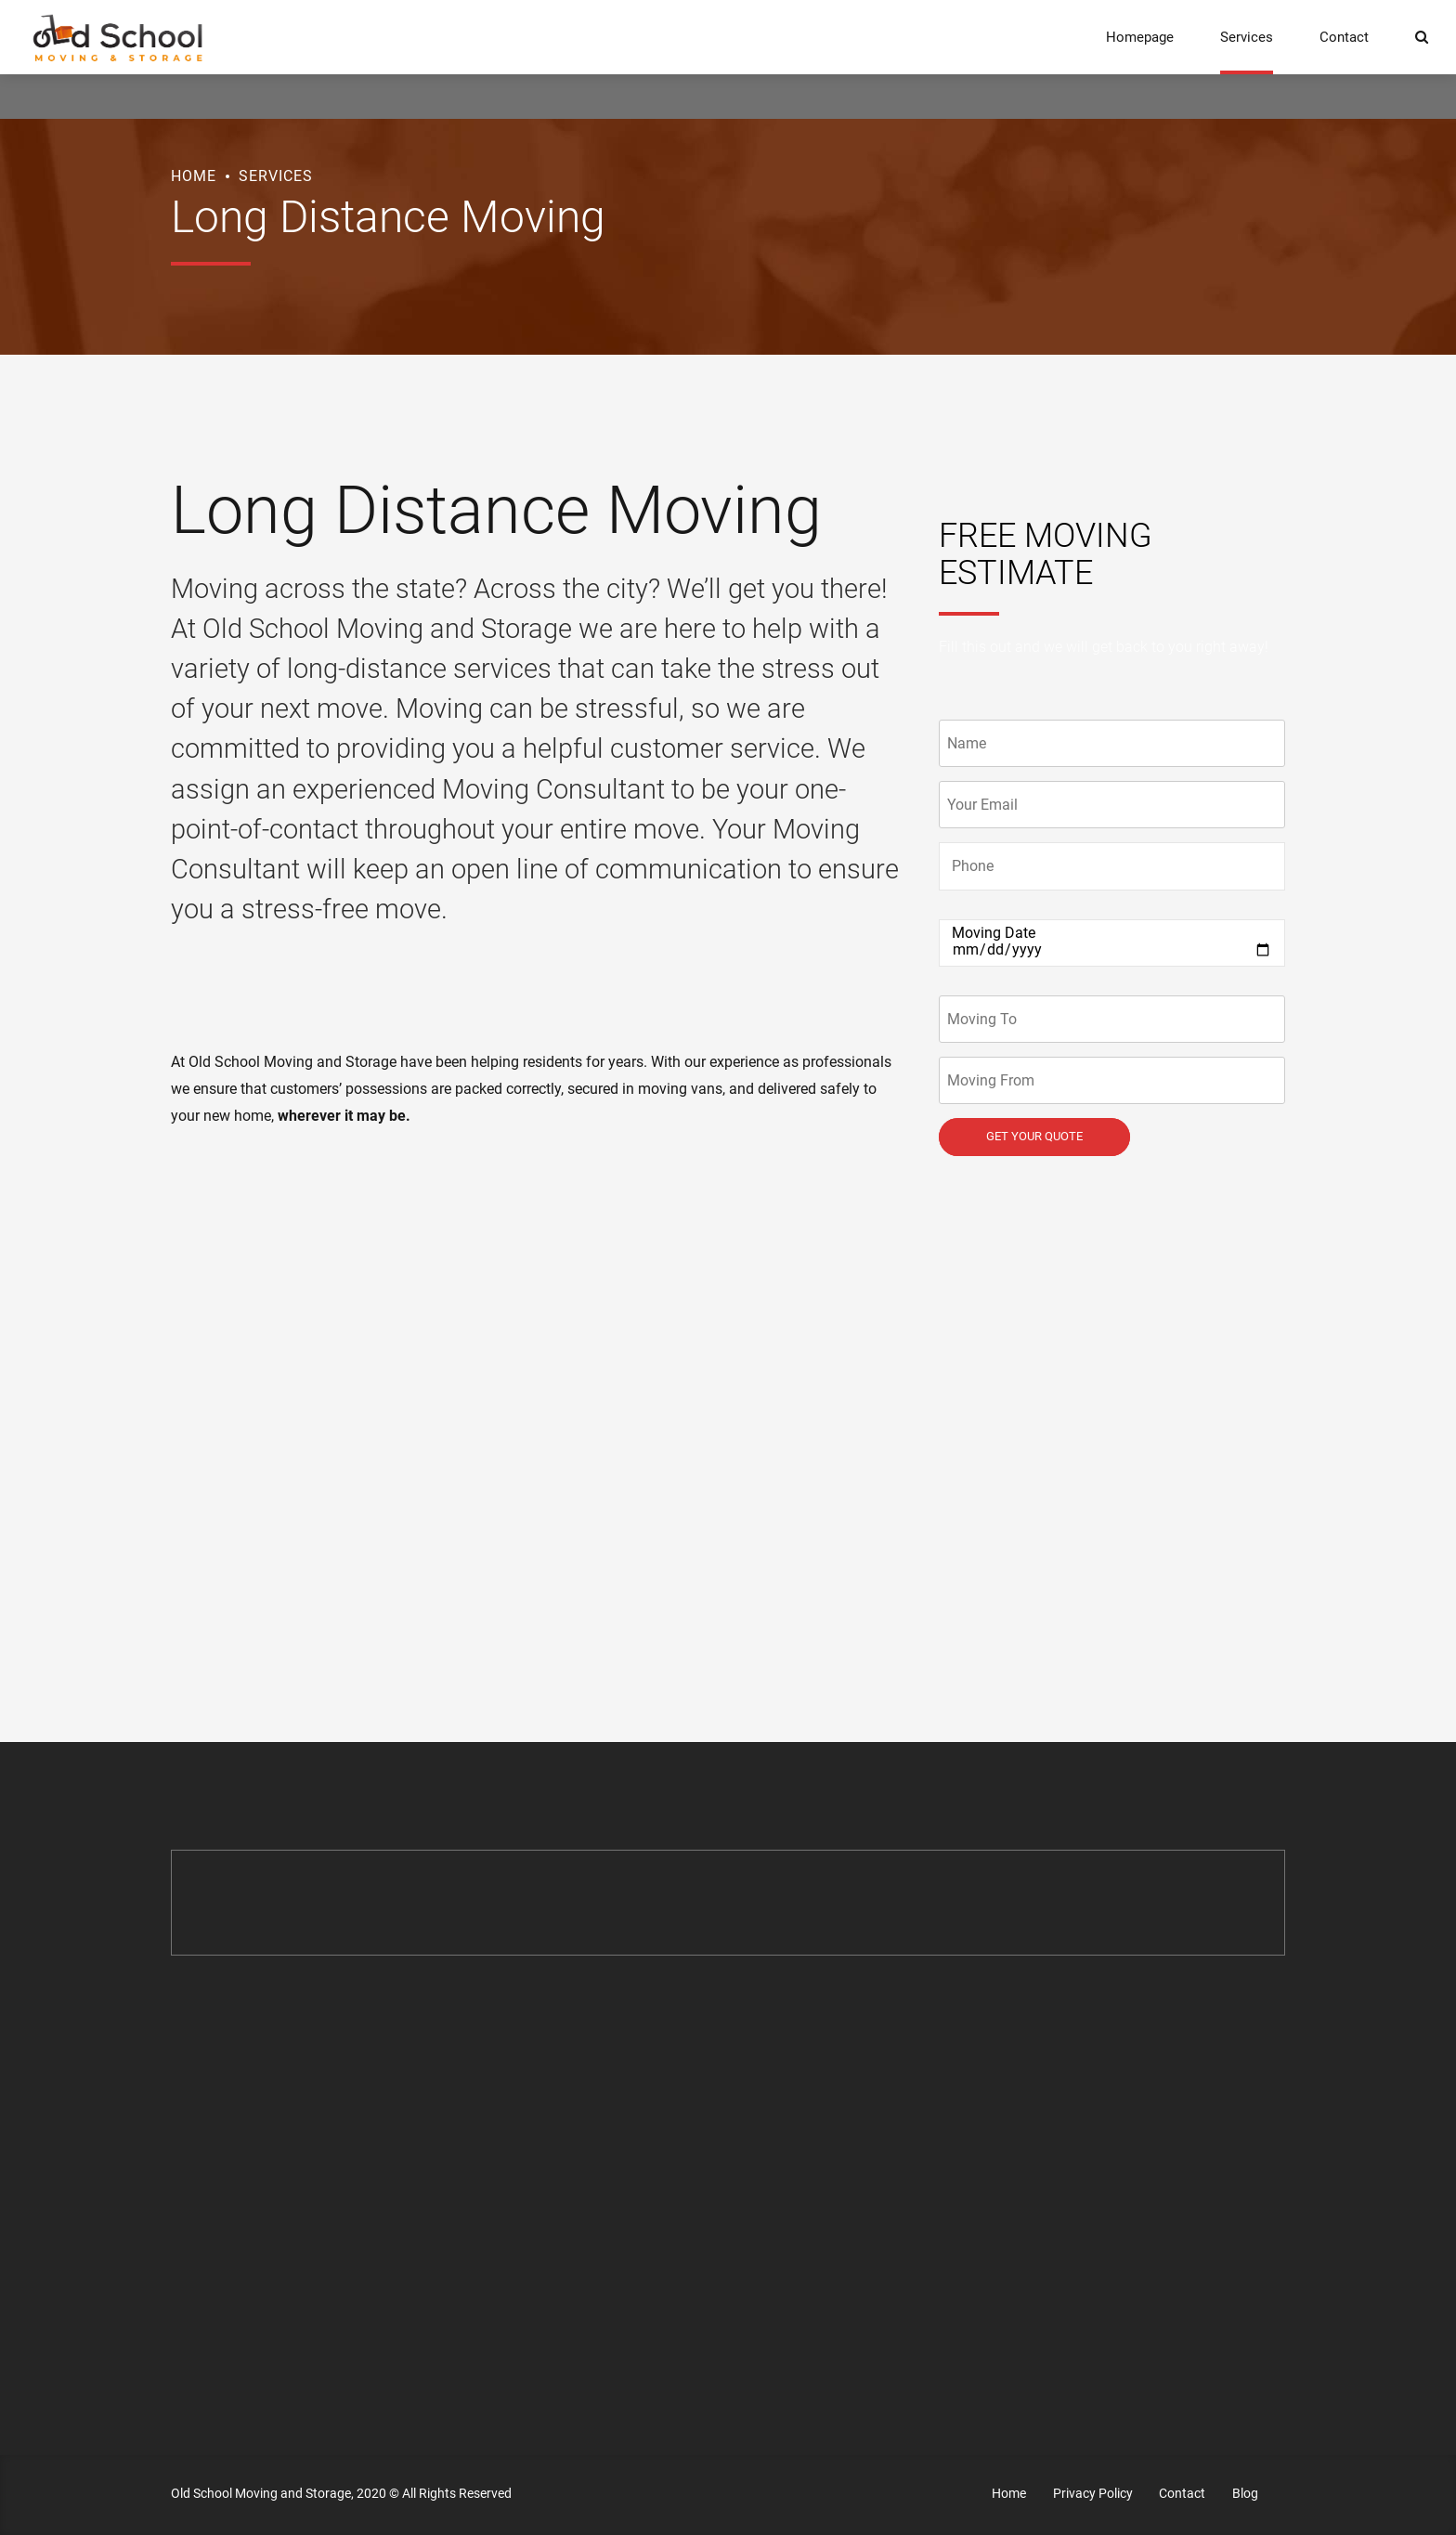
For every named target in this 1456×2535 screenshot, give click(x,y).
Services (1246, 37)
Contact (1344, 37)
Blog (1245, 2494)
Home (193, 176)
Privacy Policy (1093, 2494)
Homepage (1140, 37)
